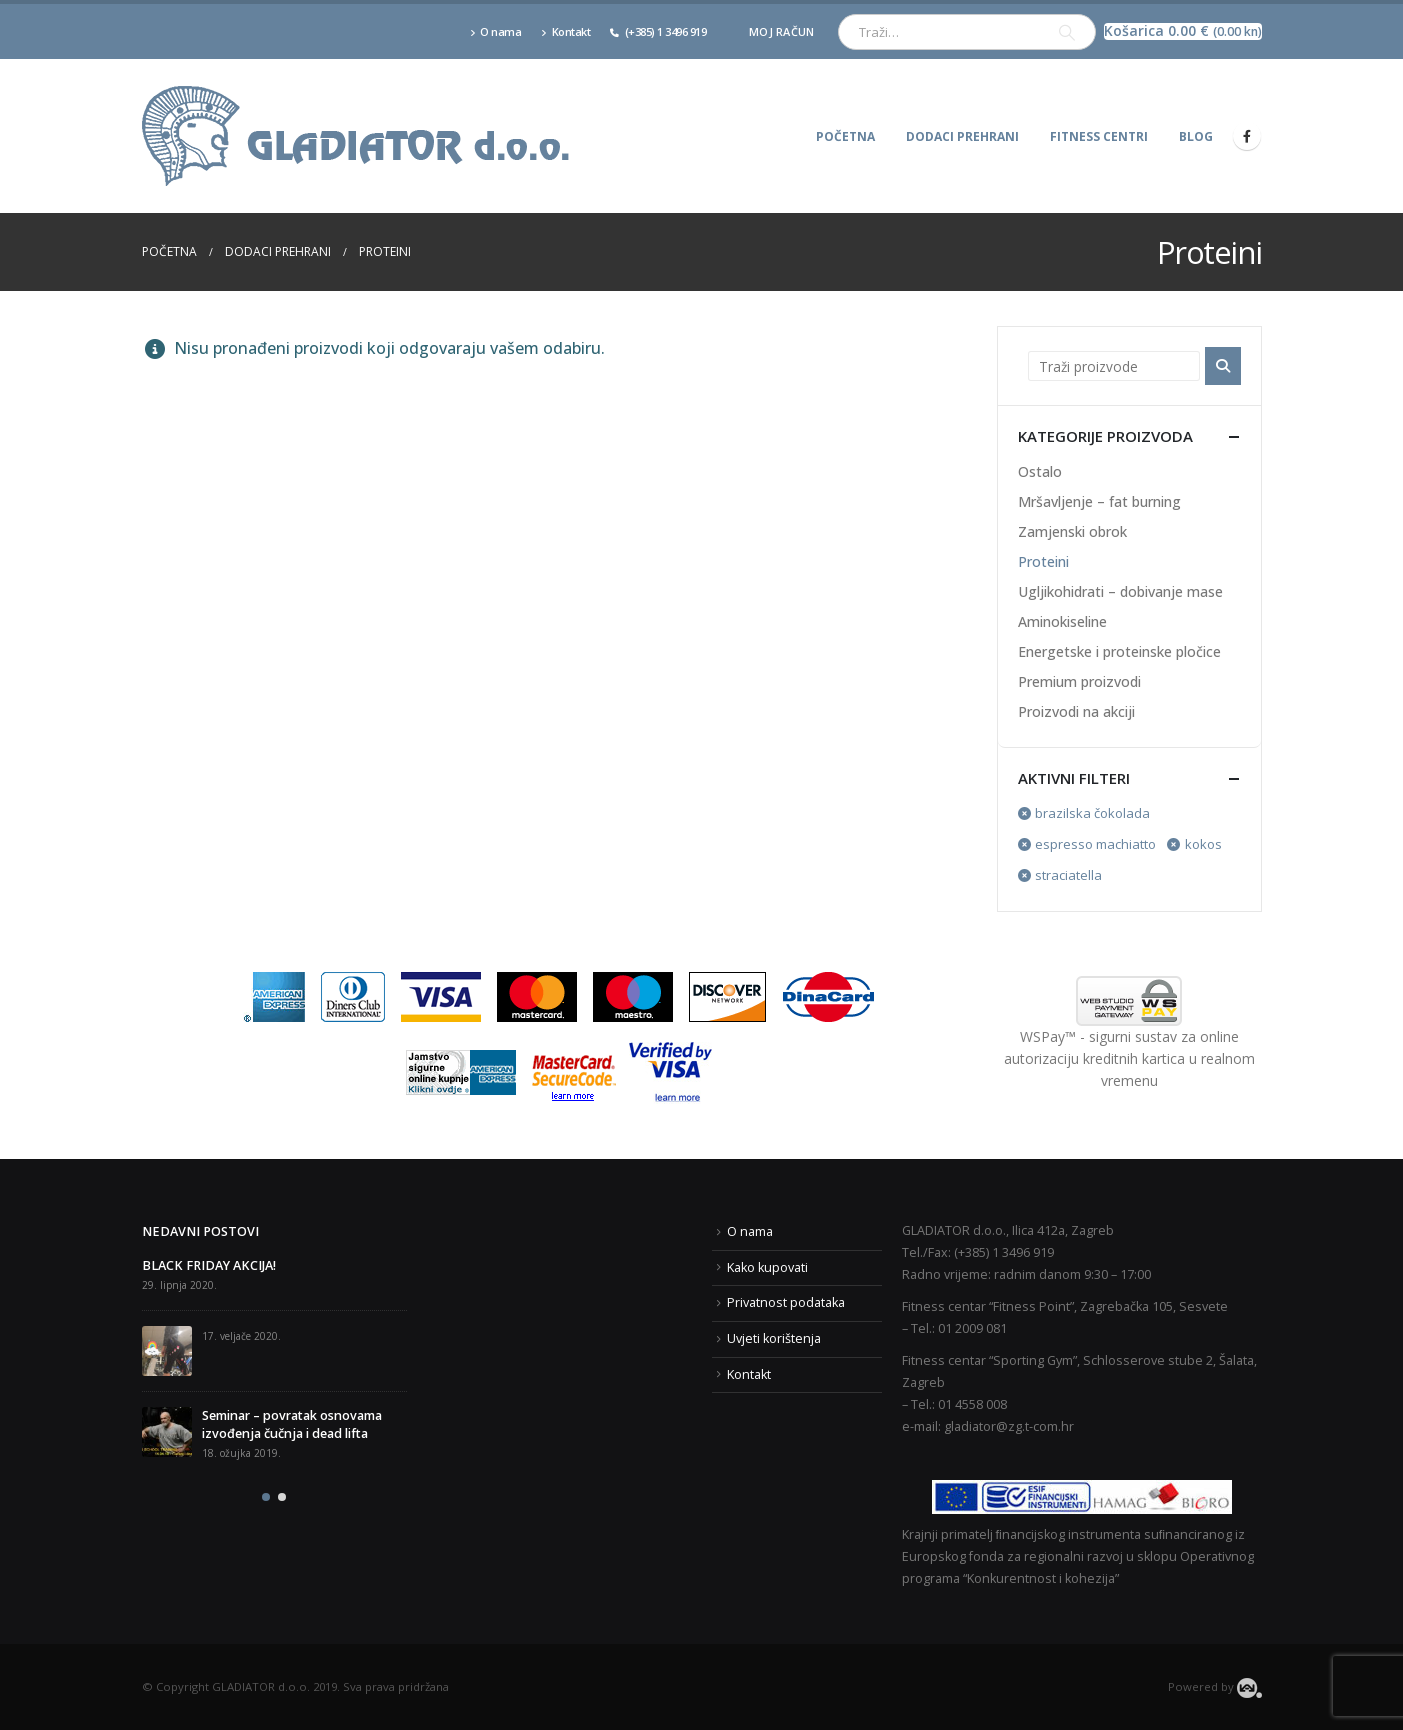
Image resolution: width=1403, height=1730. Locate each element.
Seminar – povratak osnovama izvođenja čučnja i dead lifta (292, 1424)
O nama (496, 31)
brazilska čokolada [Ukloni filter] (1092, 813)
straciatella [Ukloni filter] (1068, 875)
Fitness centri (1099, 136)
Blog (1196, 136)
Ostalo (1040, 471)
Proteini (1043, 561)
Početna (845, 136)
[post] (167, 1351)
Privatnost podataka (786, 1302)
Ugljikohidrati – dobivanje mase (1120, 591)
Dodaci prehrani (962, 136)
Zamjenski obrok (1072, 531)
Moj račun (781, 31)
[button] (266, 1497)
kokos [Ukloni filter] (1203, 844)
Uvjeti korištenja (774, 1338)
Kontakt (565, 31)
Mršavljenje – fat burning (1099, 501)
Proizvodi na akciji (1076, 711)
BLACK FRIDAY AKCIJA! (209, 1265)
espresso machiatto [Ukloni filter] (1095, 844)
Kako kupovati (767, 1267)
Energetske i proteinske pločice (1119, 651)
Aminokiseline (1062, 621)
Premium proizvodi (1079, 681)
